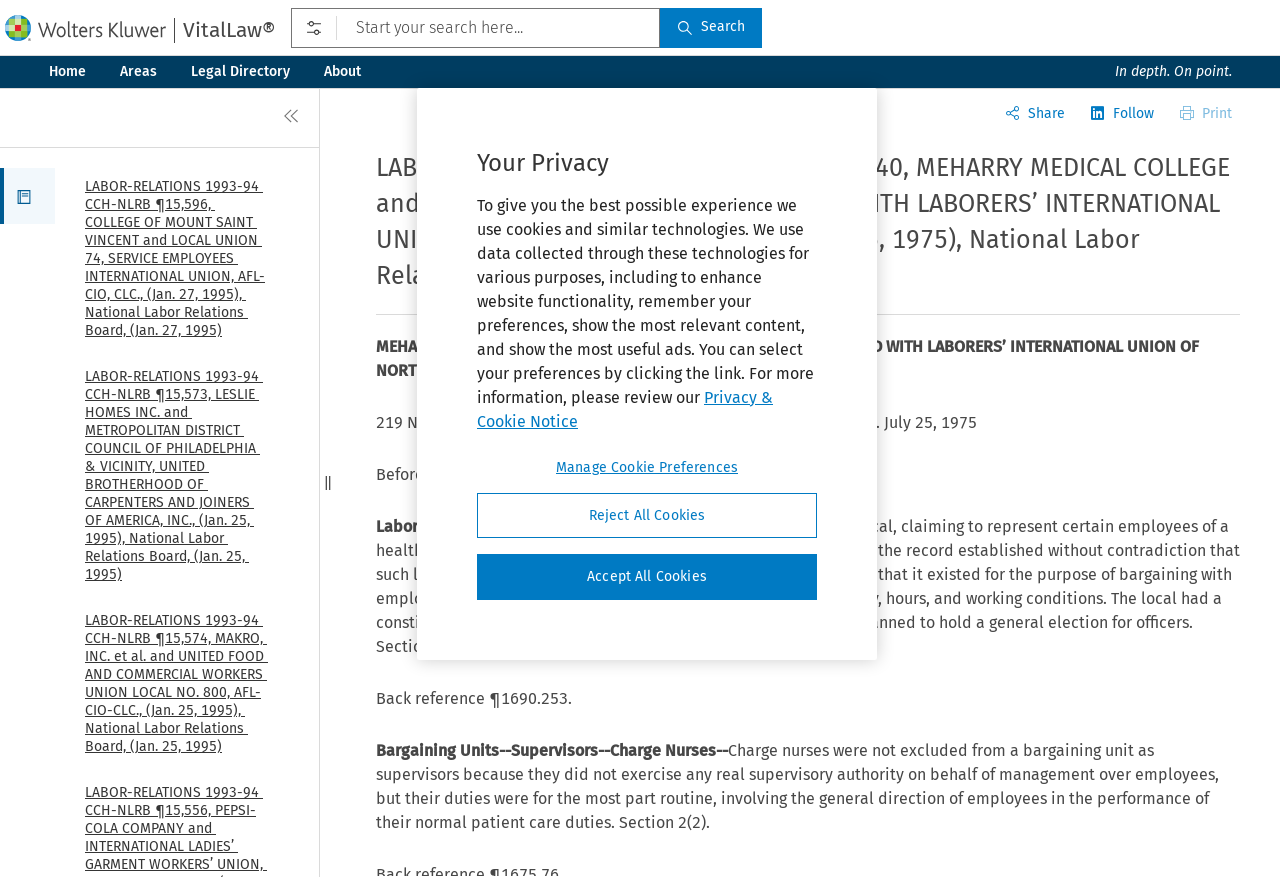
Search (711, 26)
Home (67, 71)
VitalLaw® (229, 30)
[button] (27, 196)
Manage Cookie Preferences (647, 467)
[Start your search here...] (475, 28)
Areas (138, 71)
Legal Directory (240, 71)
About (342, 71)
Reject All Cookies (647, 515)
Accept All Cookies (647, 576)
